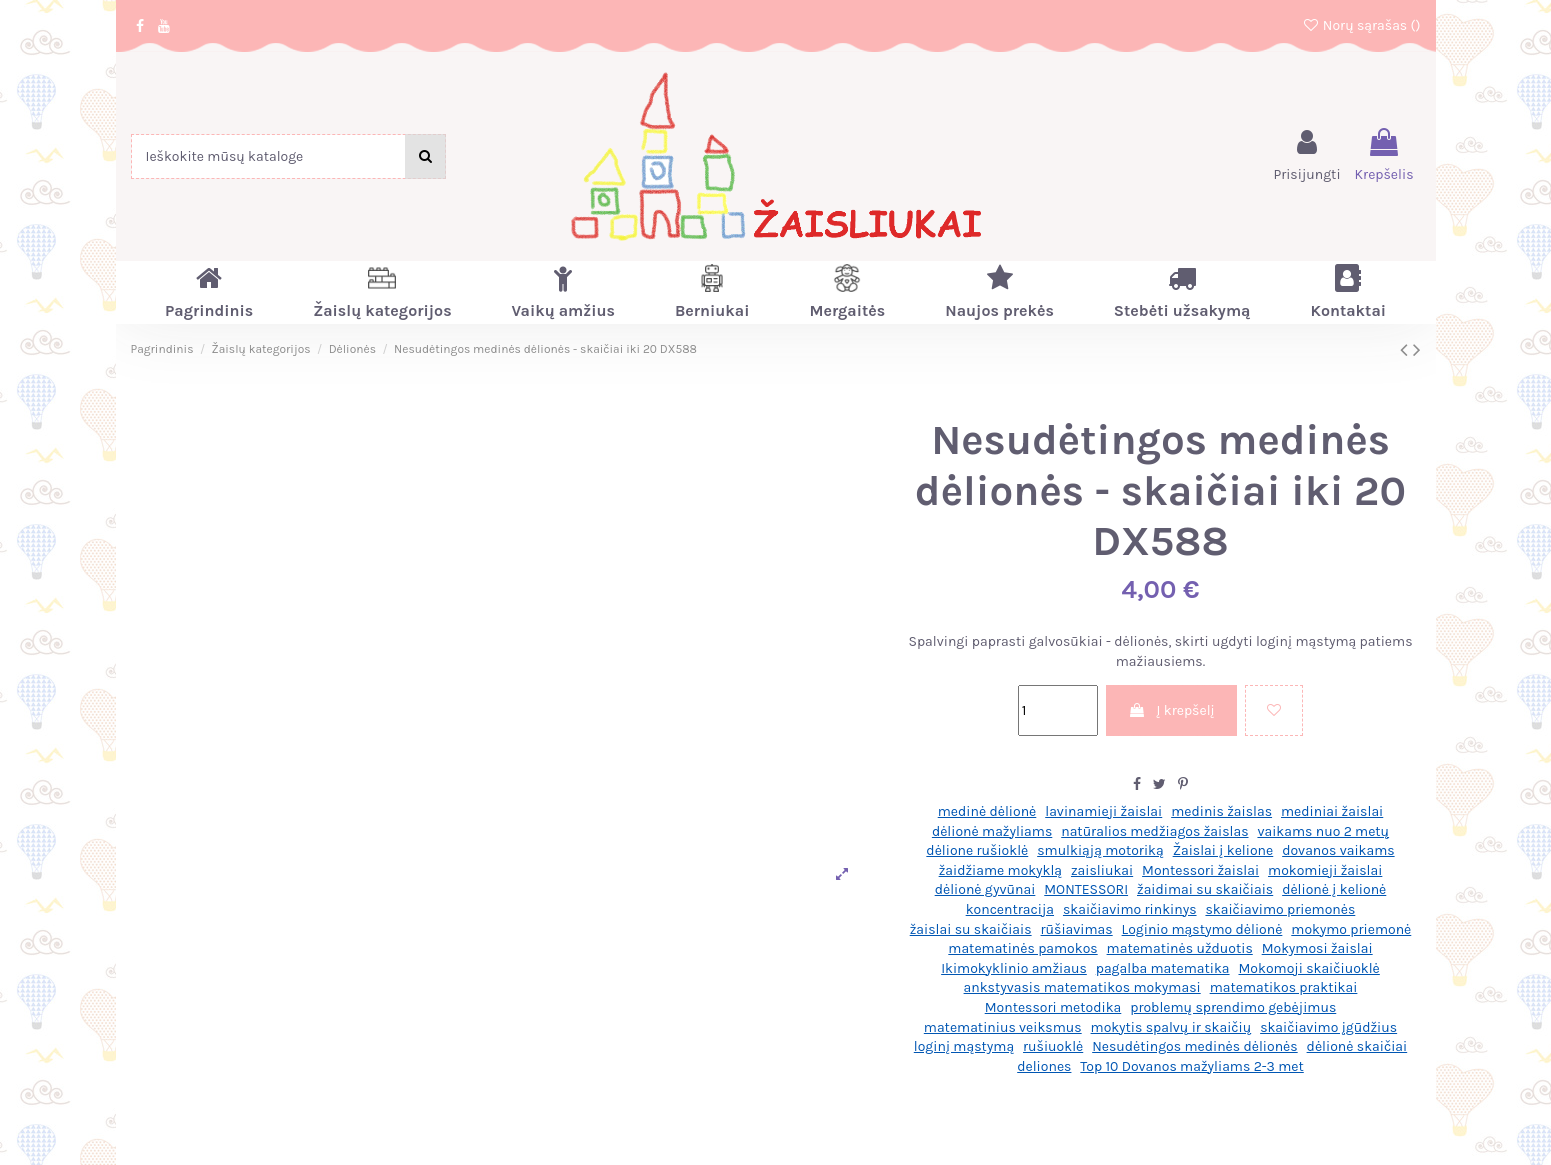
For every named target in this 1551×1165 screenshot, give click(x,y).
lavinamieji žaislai (1103, 811)
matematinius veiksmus (1003, 1027)
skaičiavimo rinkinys (1130, 909)
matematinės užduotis (1180, 948)
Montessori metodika (1053, 1007)
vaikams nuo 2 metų (1323, 831)
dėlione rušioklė (977, 850)
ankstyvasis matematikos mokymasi (1082, 987)
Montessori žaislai (1200, 870)
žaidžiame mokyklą (1000, 870)
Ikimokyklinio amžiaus (1014, 968)
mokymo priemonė (1351, 929)
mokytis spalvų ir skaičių (1171, 1027)
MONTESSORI (1086, 889)
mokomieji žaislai (1325, 870)
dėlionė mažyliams (992, 831)
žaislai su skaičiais (971, 929)
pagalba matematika (1163, 968)
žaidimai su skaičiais (1205, 889)
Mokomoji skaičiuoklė (1308, 968)
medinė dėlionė (987, 811)
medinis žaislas (1221, 811)
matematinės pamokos (1022, 948)
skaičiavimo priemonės (1280, 909)
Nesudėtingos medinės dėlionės (1195, 1046)
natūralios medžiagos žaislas (1154, 831)
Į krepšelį (1171, 710)
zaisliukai (1102, 870)
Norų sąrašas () (1361, 25)
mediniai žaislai (1332, 811)
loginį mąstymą (964, 1046)
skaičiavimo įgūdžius (1328, 1027)
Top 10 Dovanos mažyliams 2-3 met (1191, 1066)
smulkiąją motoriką (1100, 850)
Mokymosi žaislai (1317, 948)
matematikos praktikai (1284, 987)
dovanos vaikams (1338, 850)
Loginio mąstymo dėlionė (1202, 929)
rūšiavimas (1077, 929)
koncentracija (1010, 909)
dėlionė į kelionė (1334, 889)
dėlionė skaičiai (1357, 1046)
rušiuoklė (1053, 1046)
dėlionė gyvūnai (985, 889)
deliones (1044, 1066)
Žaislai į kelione (1223, 850)
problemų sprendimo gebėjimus (1233, 1007)
